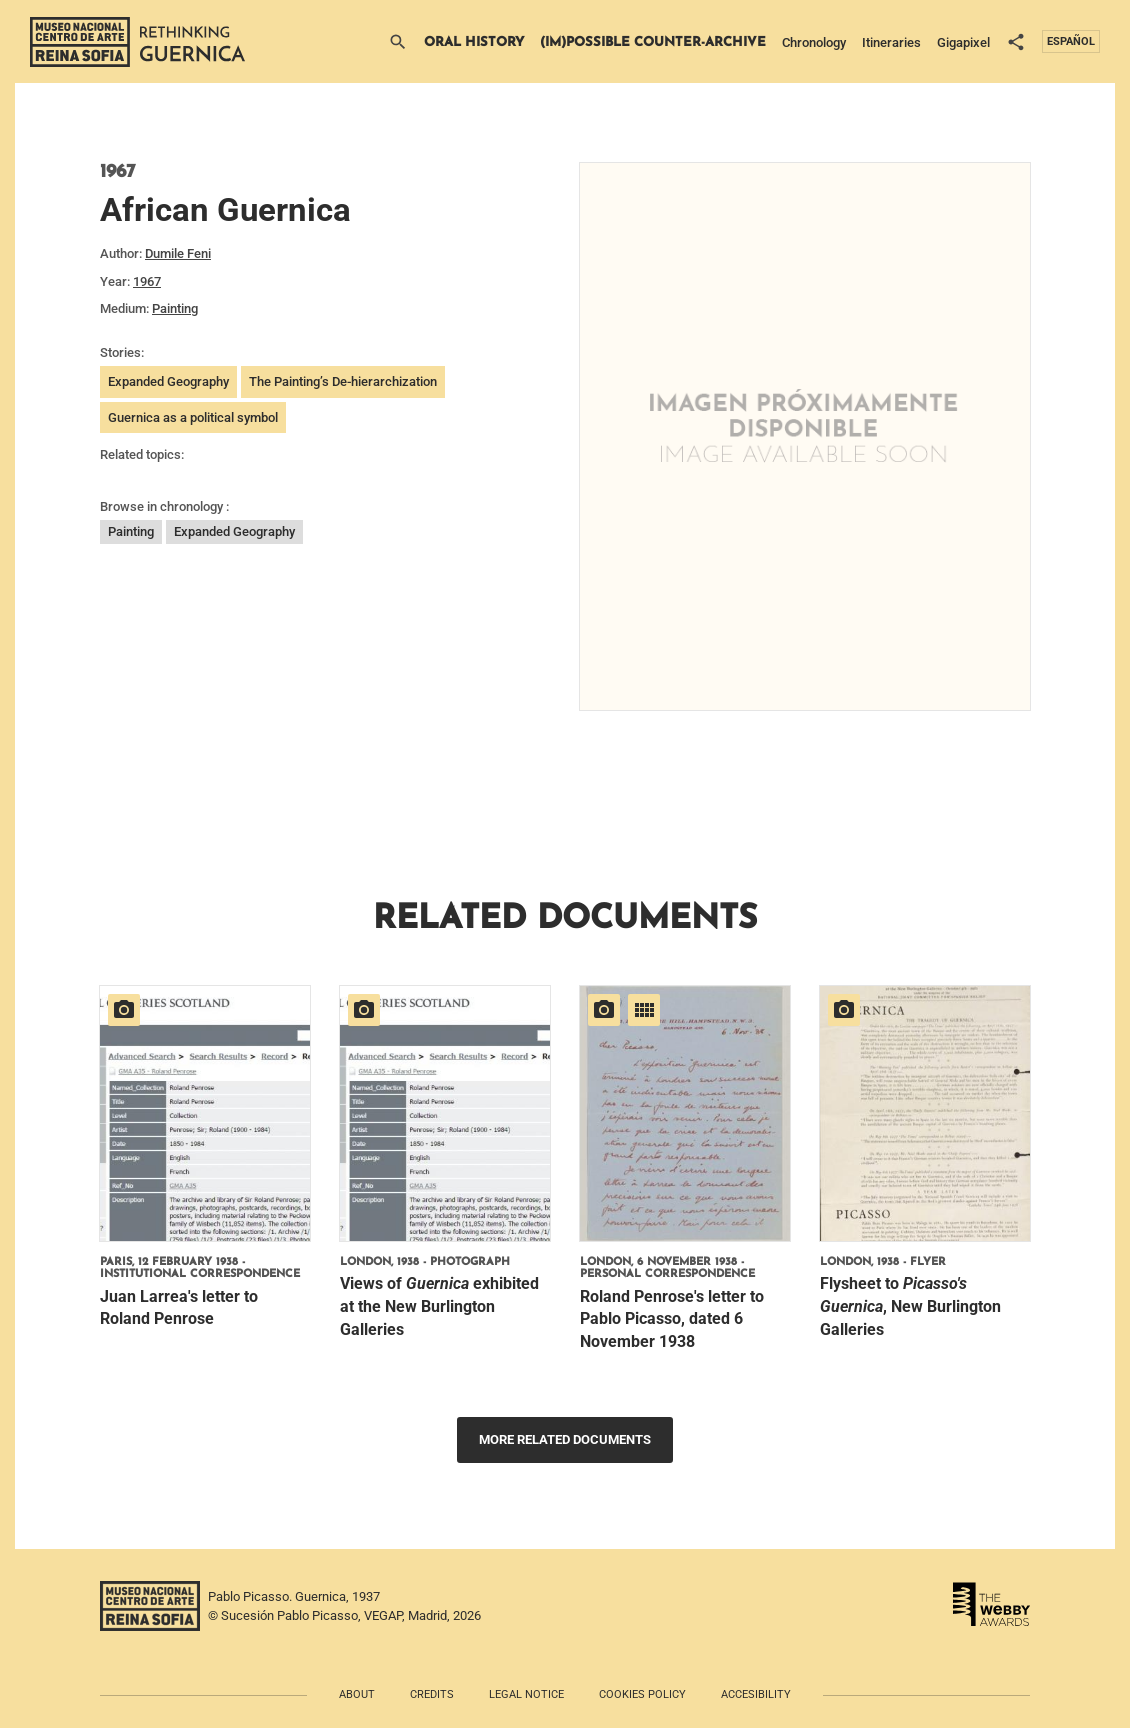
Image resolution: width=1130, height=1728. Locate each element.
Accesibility (756, 1694)
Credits (432, 1694)
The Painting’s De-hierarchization (343, 381)
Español (1071, 41)
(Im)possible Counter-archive (653, 42)
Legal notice (526, 1694)
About (357, 1694)
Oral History (474, 42)
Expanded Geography (168, 381)
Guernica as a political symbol (193, 417)
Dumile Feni (178, 253)
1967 (147, 281)
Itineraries (891, 42)
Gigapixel (963, 42)
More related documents (565, 1439)
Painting (175, 308)
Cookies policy (642, 1694)
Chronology (814, 42)
